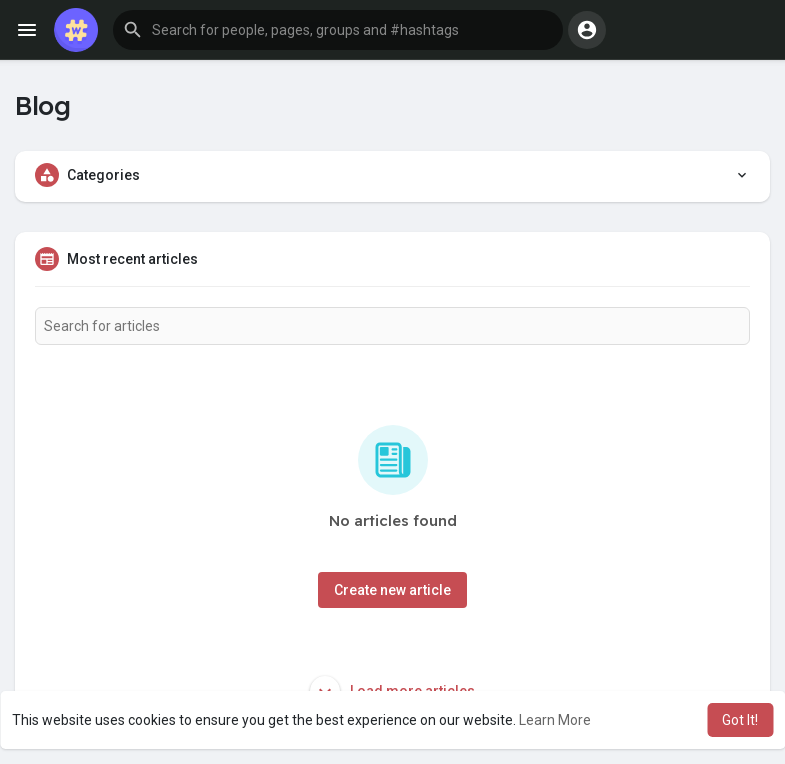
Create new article (392, 590)
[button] (338, 30)
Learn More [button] (555, 720)
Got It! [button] (740, 720)
